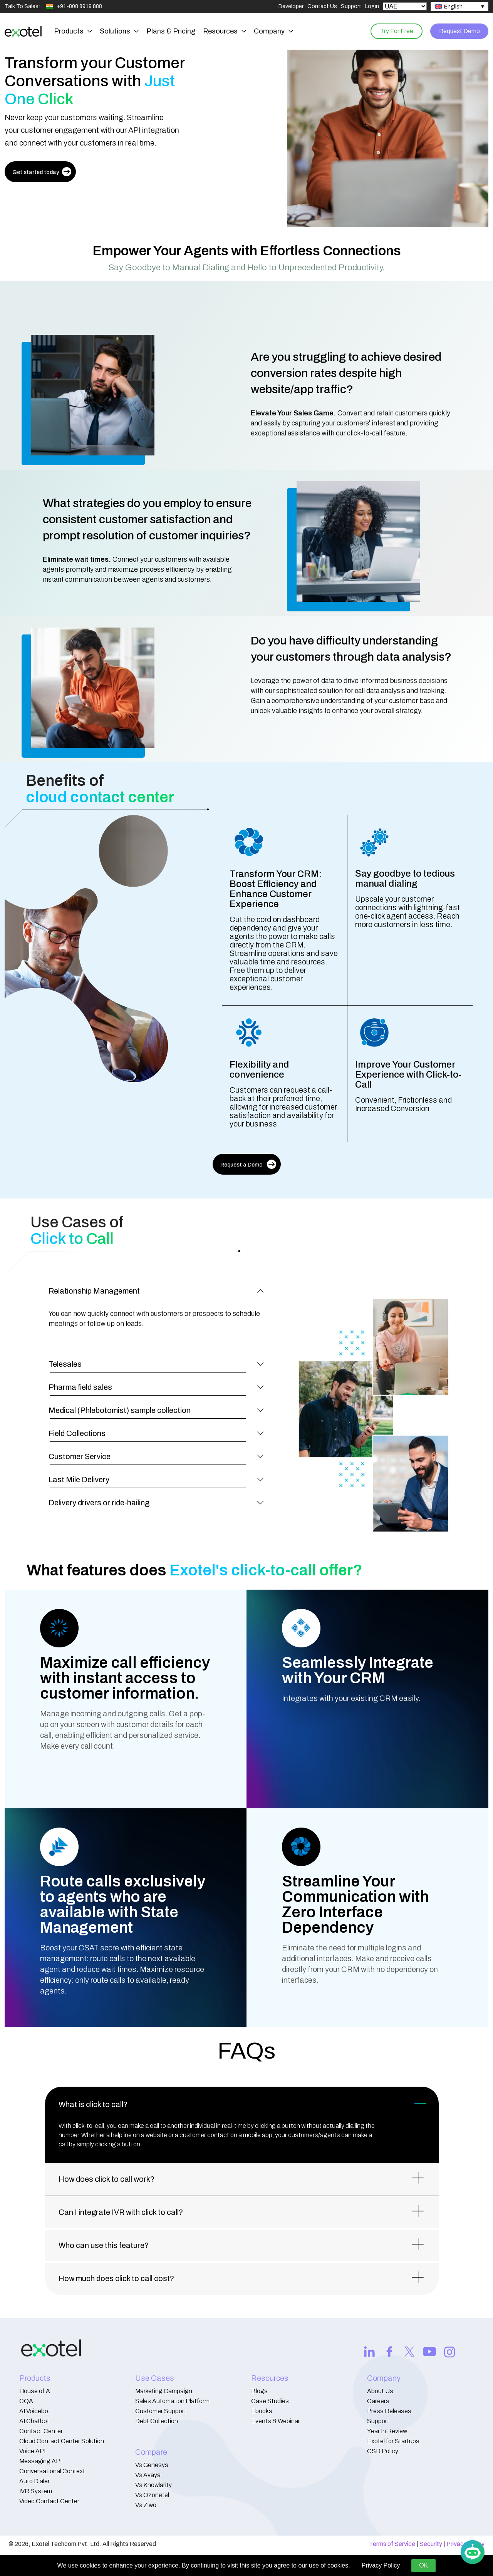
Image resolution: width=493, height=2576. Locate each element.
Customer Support (160, 2411)
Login (372, 6)
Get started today (41, 171)
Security (430, 2544)
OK (423, 2565)
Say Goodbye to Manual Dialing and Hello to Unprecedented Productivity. (247, 267)
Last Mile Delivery (79, 1479)
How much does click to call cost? (116, 2278)
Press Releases (389, 2411)
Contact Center (41, 2431)
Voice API (32, 2451)
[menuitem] (459, 6)
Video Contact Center (49, 2501)
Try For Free (393, 31)
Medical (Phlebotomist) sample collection (120, 1410)
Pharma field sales (80, 1387)
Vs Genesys (151, 2465)
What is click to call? (93, 2104)
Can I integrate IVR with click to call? (121, 2212)
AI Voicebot (34, 2411)
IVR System (35, 2491)
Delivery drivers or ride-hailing (99, 1502)
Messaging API (40, 2461)
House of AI (35, 2391)
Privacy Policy (381, 2565)
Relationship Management (94, 1291)
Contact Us (322, 6)
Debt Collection (156, 2421)
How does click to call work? (106, 2179)
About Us (380, 2391)
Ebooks (261, 2411)
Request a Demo (248, 1164)
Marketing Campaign (163, 2391)
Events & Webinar (275, 2421)
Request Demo (458, 31)
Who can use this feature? (104, 2245)
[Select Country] (405, 6)
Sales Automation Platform (172, 2401)
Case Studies (270, 2401)
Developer (291, 6)
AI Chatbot (34, 2421)
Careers (378, 2401)
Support (351, 6)
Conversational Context (52, 2471)
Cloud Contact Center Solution (61, 2441)
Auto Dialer (34, 2481)
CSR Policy (382, 2451)
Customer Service (80, 1456)
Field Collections (77, 1433)
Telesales (65, 1364)
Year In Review (387, 2431)
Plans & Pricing (170, 31)
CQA (26, 2401)
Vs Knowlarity (153, 2485)
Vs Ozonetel (152, 2495)
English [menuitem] (453, 7)
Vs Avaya (148, 2475)
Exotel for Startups (393, 2441)
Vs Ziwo (145, 2505)
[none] (459, 6)
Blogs (259, 2391)
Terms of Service (392, 2544)
